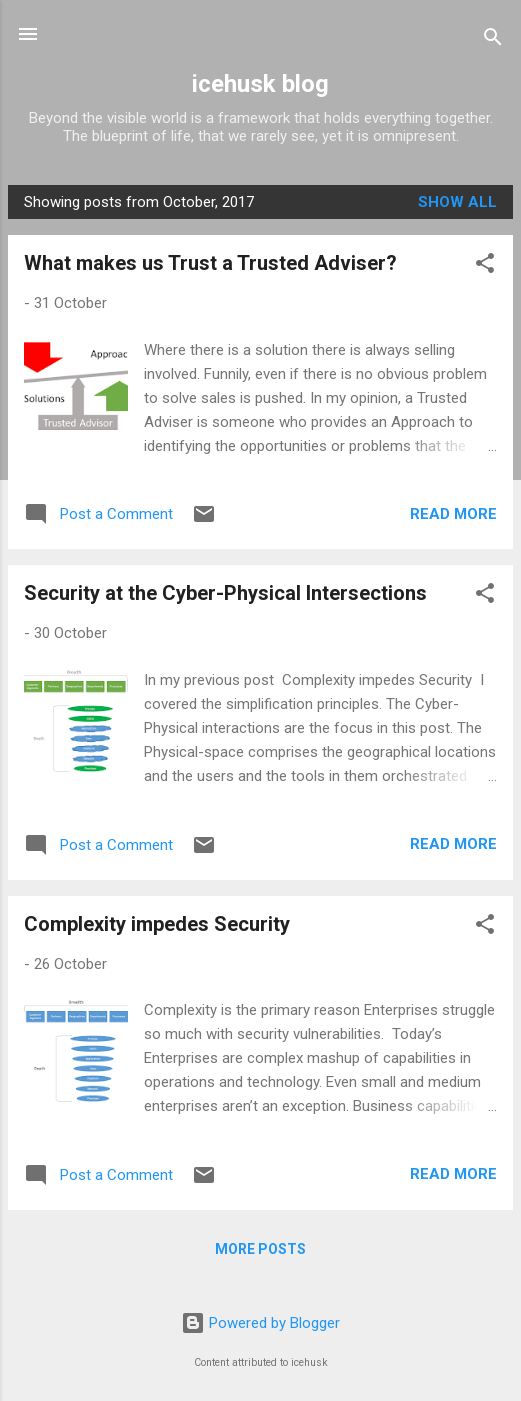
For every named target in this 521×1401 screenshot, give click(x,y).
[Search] (493, 40)
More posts (260, 1249)
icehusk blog (260, 84)
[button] (485, 266)
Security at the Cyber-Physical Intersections (225, 593)
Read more (453, 514)
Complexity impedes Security (157, 924)
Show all (457, 202)
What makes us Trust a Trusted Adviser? (210, 263)
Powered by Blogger (260, 1323)
